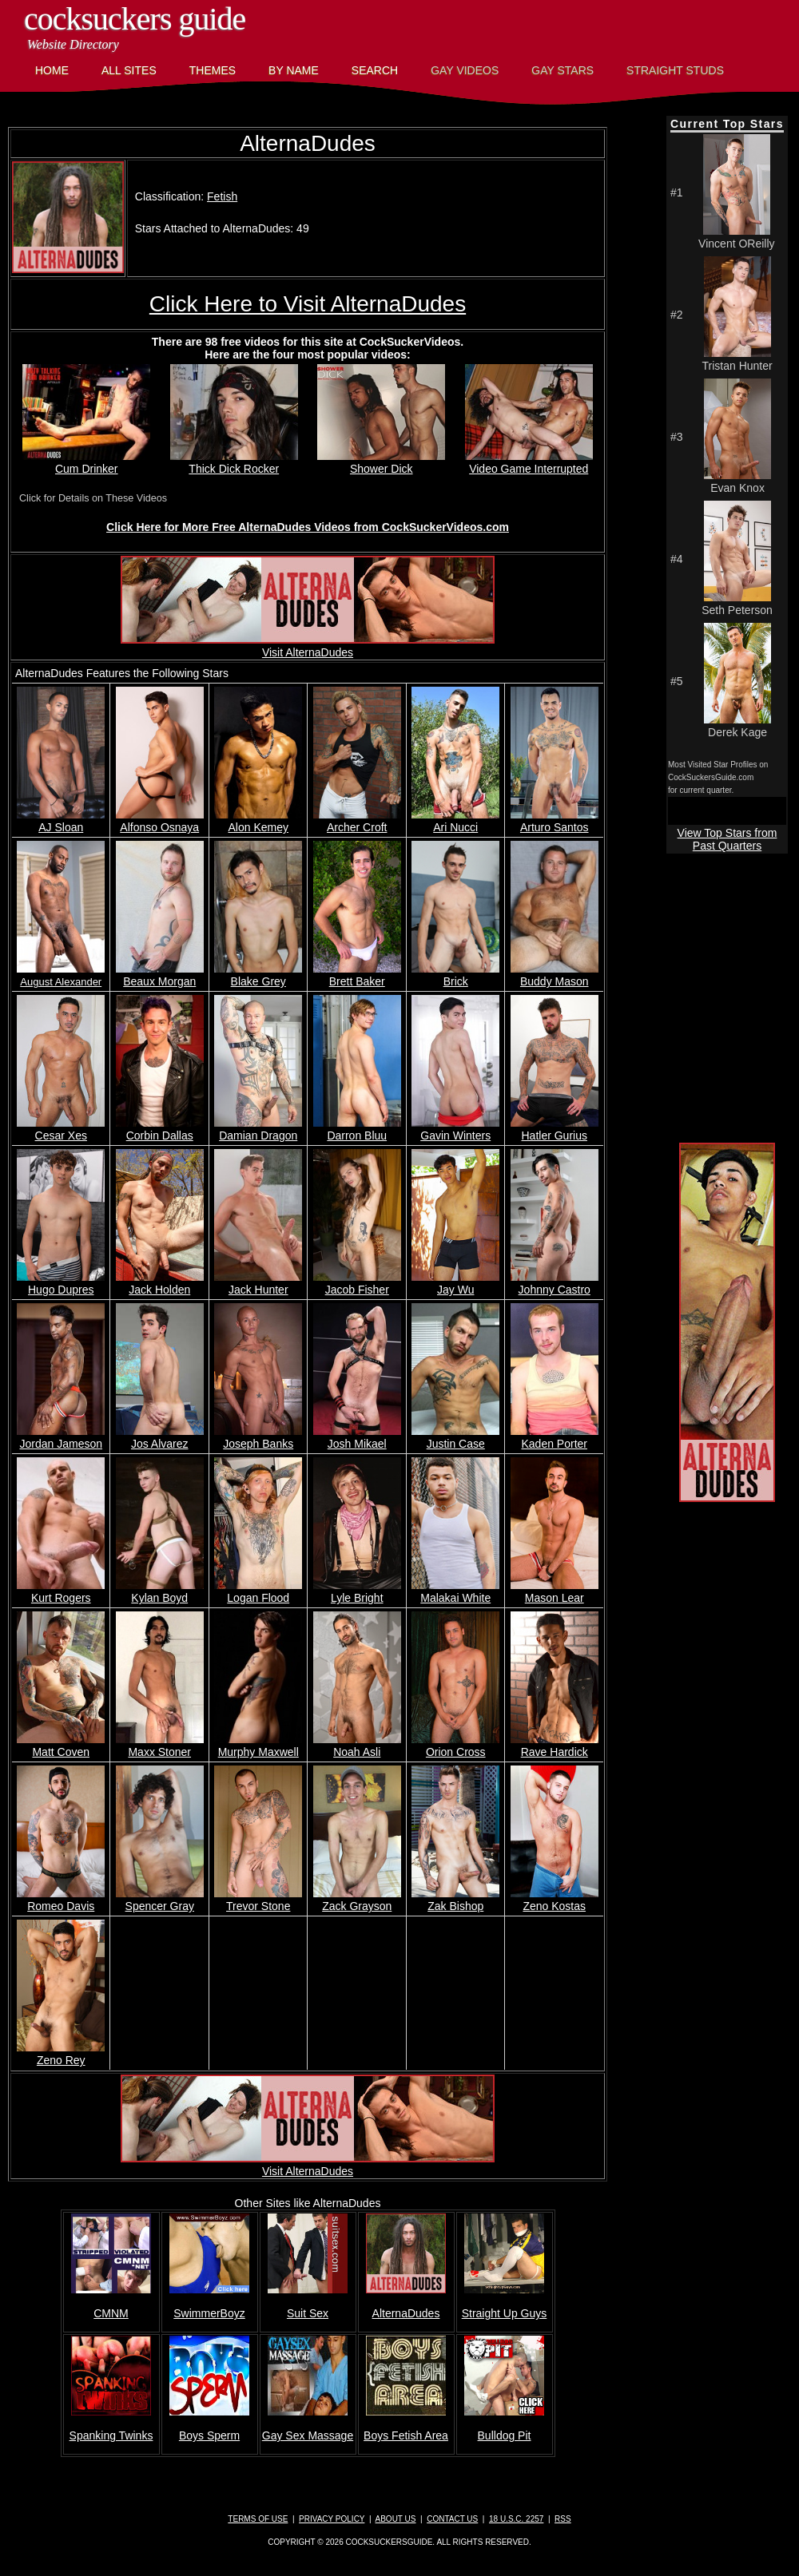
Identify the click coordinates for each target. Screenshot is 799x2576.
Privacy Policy (331, 2519)
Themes (212, 70)
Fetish (222, 196)
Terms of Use (258, 2519)
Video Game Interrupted (529, 462)
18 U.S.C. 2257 (516, 2519)
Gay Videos (465, 70)
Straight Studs (675, 70)
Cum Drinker (86, 462)
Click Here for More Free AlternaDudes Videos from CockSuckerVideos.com (307, 527)
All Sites (129, 70)
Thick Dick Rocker (234, 462)
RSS (563, 2519)
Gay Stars (562, 70)
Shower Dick (381, 462)
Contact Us (452, 2519)
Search (375, 70)
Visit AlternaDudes (308, 646)
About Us (396, 2519)
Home (52, 70)
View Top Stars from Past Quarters (727, 839)
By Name (293, 70)
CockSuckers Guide (134, 19)
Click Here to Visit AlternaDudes (307, 303)
